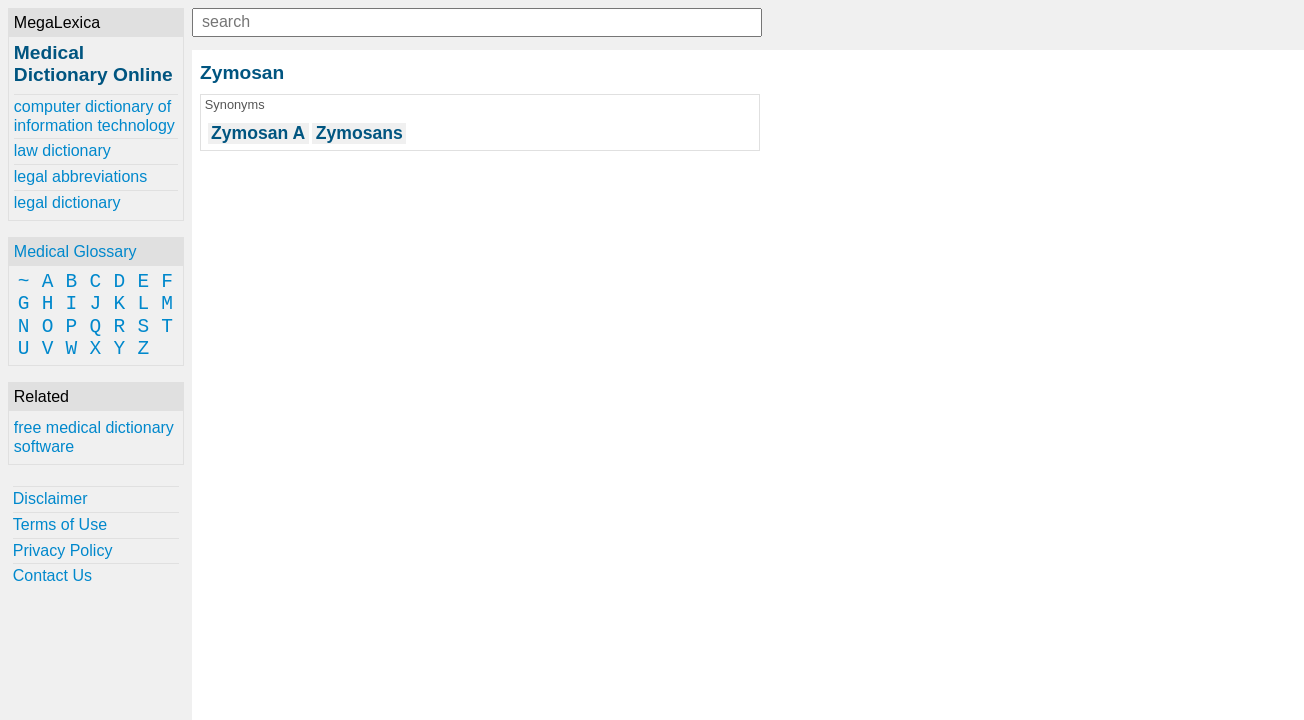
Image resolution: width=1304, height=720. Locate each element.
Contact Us (52, 575)
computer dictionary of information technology (94, 115)
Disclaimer (50, 498)
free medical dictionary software (94, 436)
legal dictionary (67, 202)
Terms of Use (60, 524)
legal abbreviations (80, 176)
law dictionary (62, 150)
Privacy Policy (63, 550)
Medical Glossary (75, 251)
